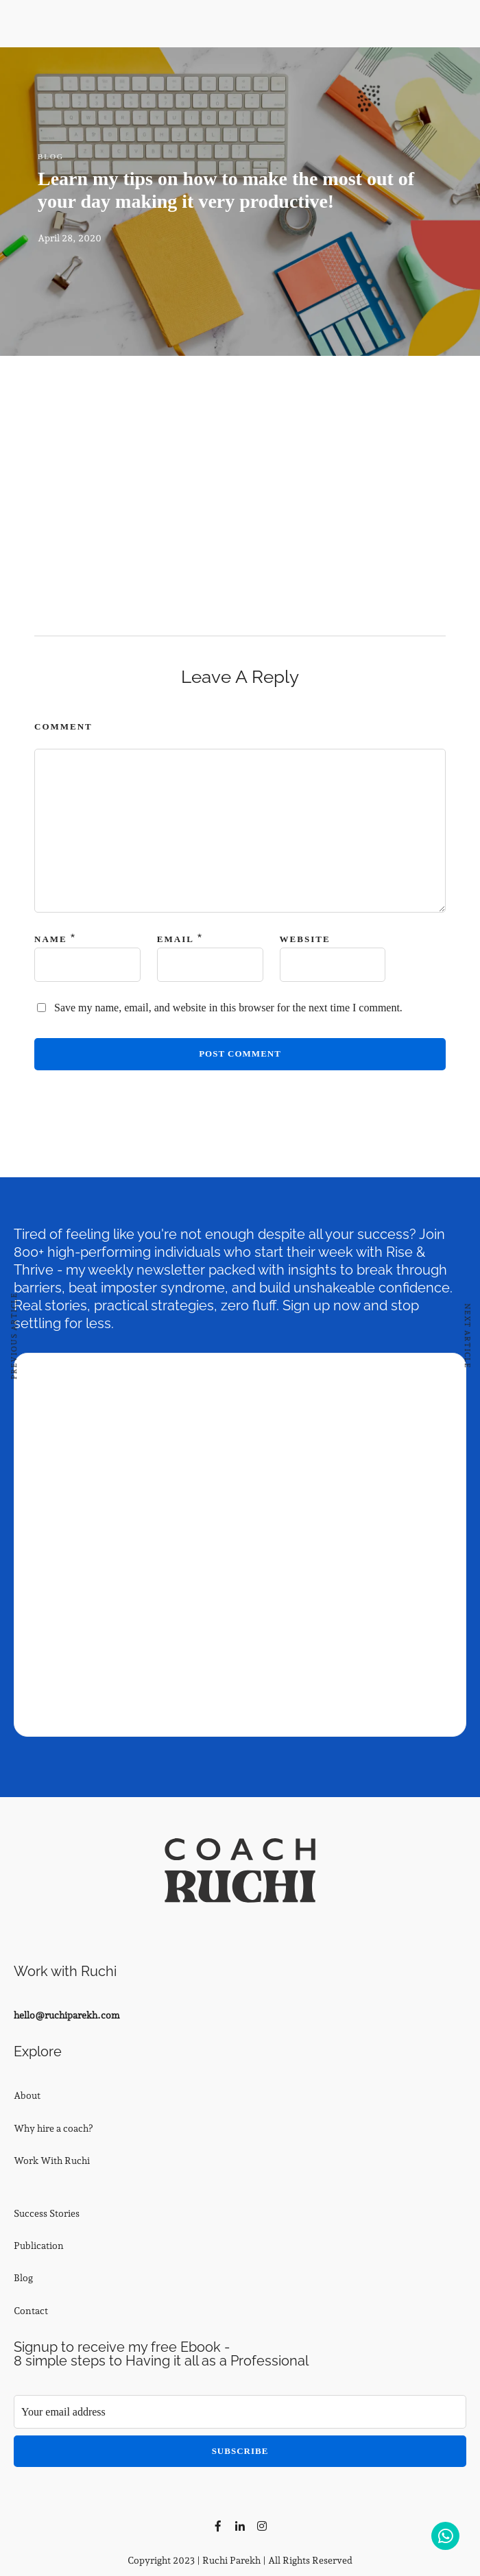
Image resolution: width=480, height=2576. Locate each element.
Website (305, 939)
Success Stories (47, 2213)
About (27, 2095)
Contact (31, 2310)
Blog (51, 156)
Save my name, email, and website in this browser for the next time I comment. (228, 1007)
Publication (39, 2245)
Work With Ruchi (52, 2160)
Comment (63, 726)
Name (50, 939)
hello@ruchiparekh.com (67, 2015)
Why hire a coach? (53, 2128)
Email (175, 939)
